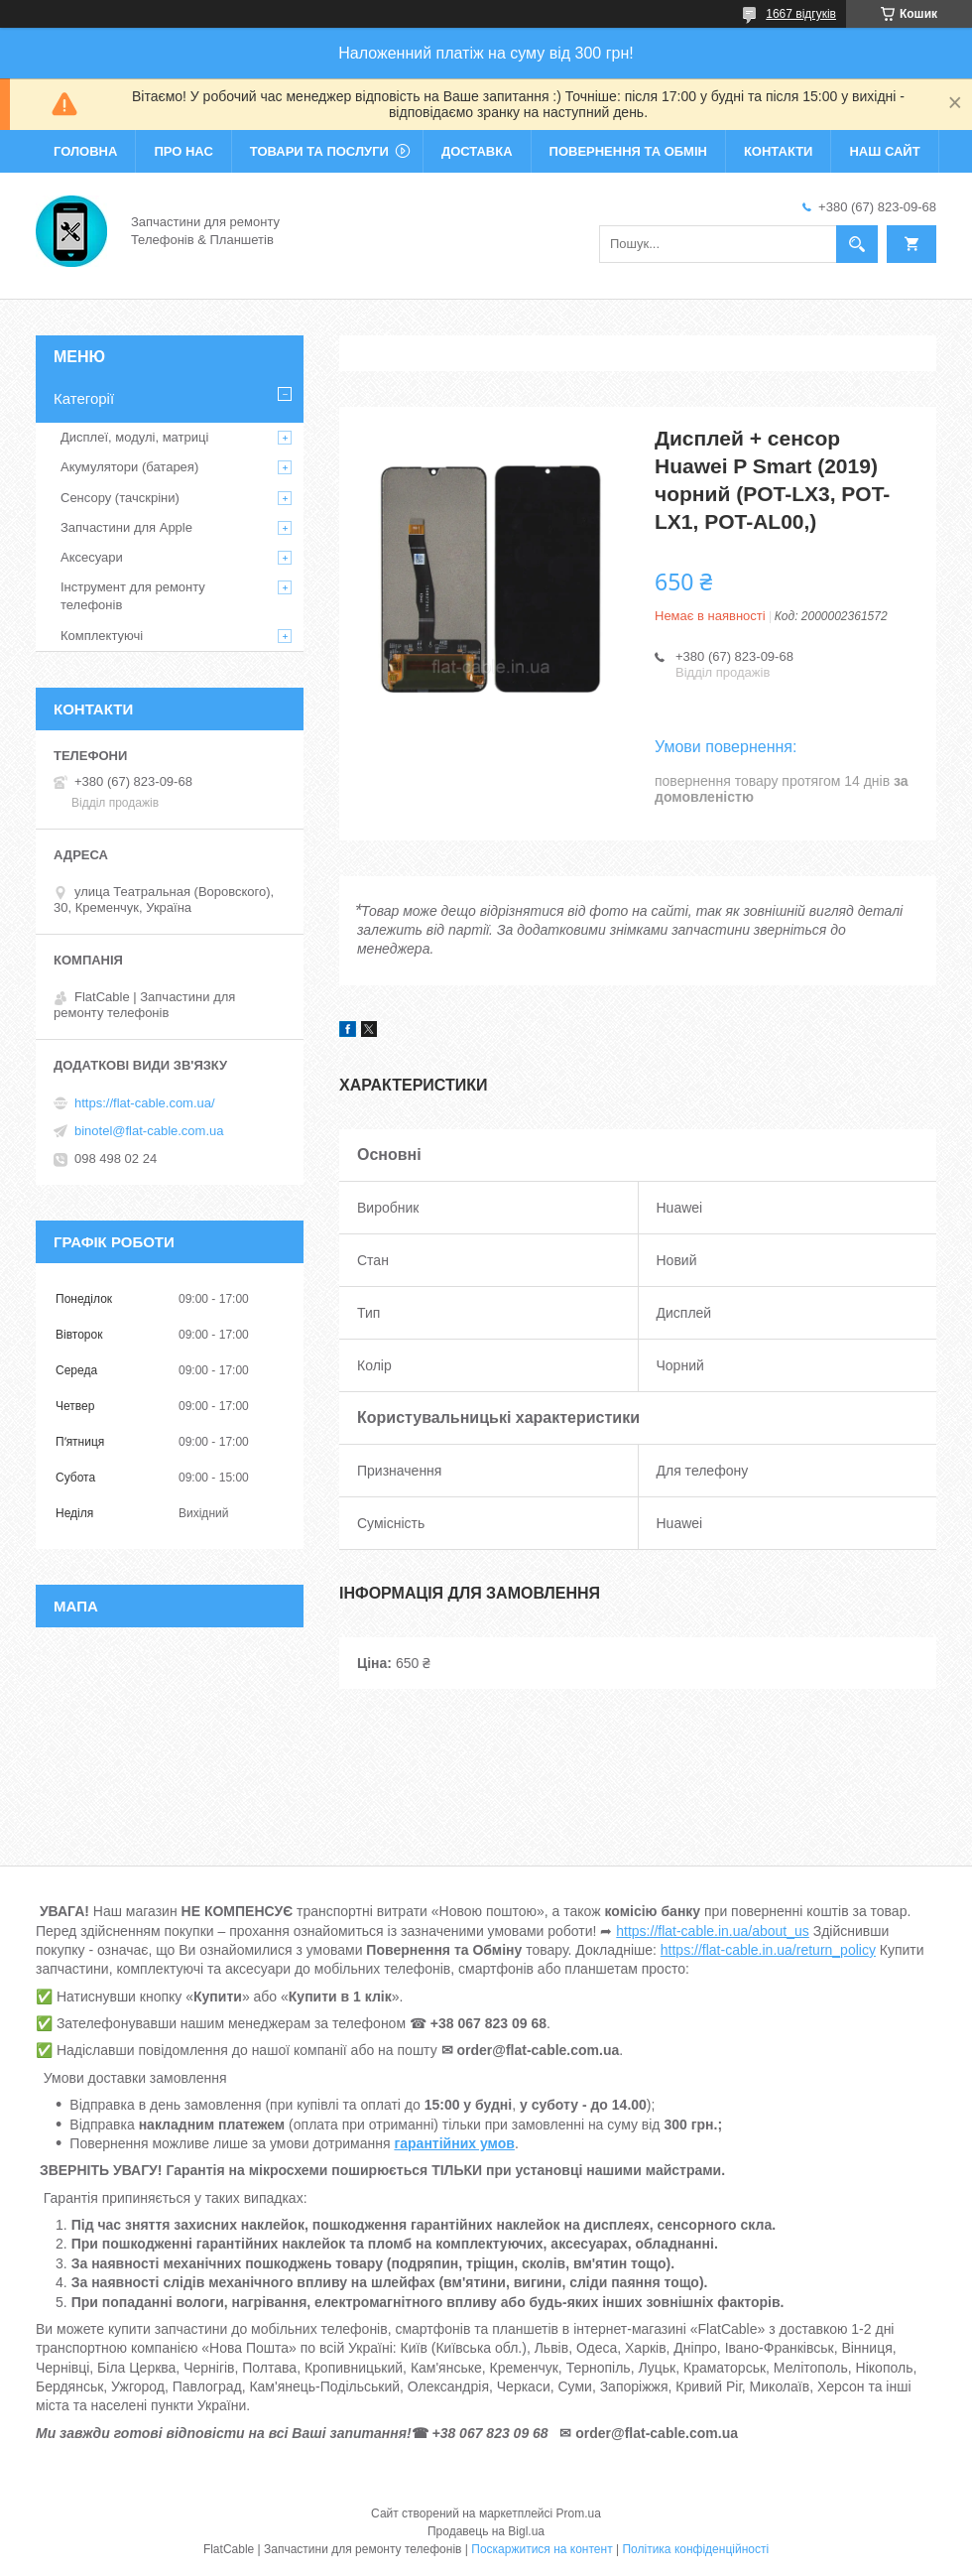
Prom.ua (578, 2513)
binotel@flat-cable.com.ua (149, 1130)
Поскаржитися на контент (541, 2549)
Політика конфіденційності (695, 2549)
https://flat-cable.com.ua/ (144, 1102)
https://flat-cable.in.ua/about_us (712, 1931)
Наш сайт (884, 151)
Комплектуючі (102, 635)
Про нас (183, 151)
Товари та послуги (319, 151)
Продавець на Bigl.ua (486, 2531)
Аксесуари (92, 557)
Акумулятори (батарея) (129, 466)
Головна (85, 151)
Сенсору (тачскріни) (120, 497)
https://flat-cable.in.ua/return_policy (768, 1950)
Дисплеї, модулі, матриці (134, 437)
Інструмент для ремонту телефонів (133, 596)
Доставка (477, 151)
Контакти (778, 151)
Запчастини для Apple (126, 527)
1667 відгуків (801, 14)
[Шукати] (857, 244)
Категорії (84, 398)
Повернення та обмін (628, 151)
